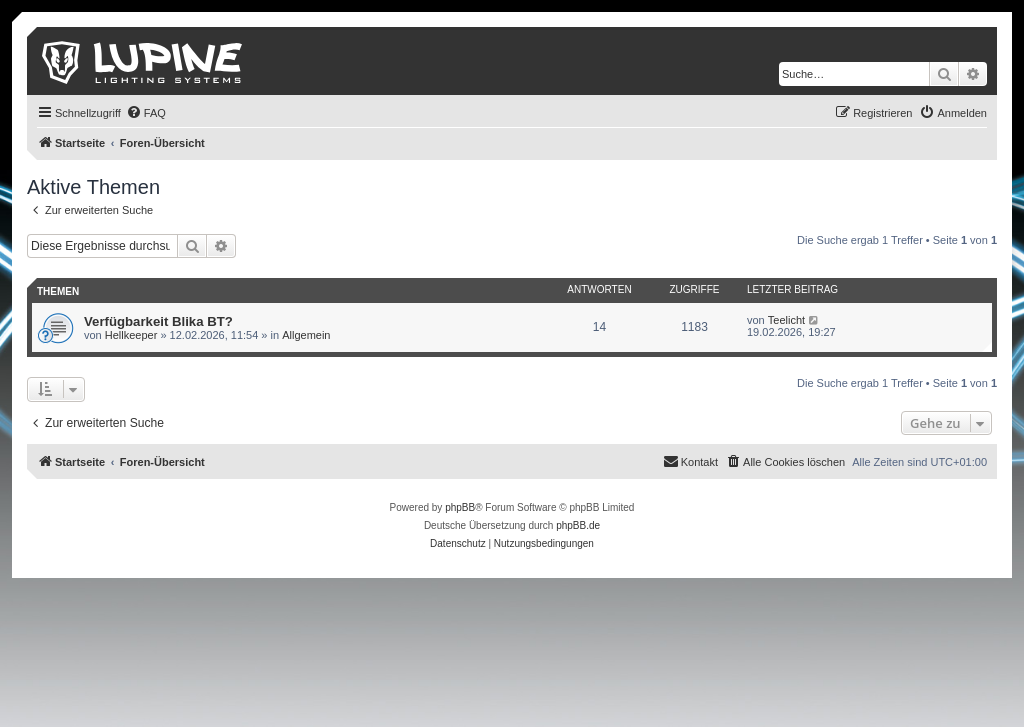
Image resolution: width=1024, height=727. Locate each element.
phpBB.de (578, 525)
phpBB (460, 507)
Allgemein (306, 335)
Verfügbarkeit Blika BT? (158, 321)
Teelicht (786, 320)
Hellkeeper (131, 335)
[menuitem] (146, 113)
